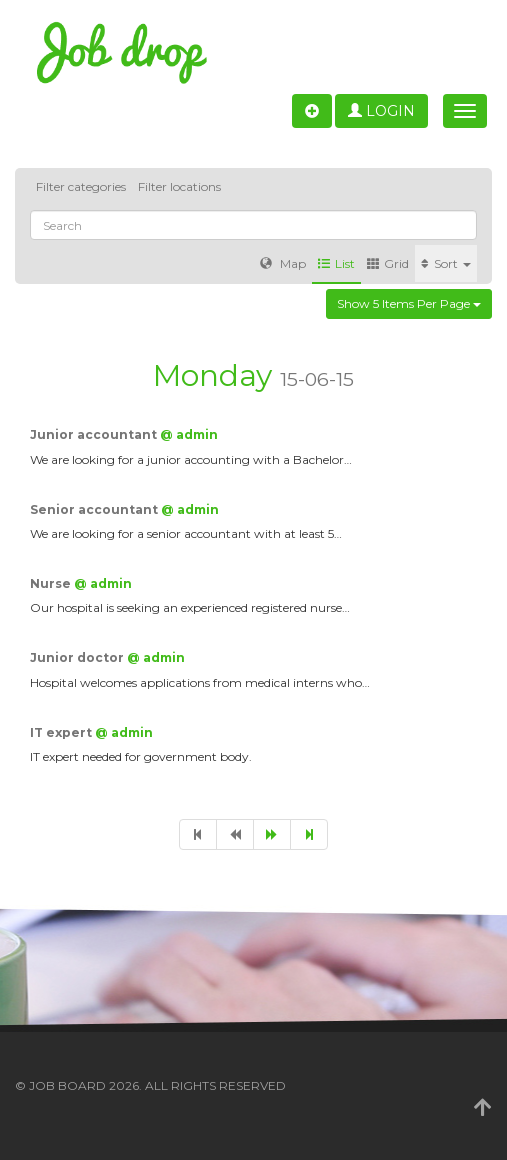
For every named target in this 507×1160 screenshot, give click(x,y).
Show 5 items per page (409, 303)
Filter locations (179, 186)
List (336, 263)
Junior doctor (78, 657)
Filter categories (81, 186)
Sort (446, 263)
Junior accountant (95, 434)
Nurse (52, 583)
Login (381, 111)
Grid (388, 263)
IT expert (62, 732)
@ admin (189, 434)
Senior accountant (95, 509)
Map (283, 263)
